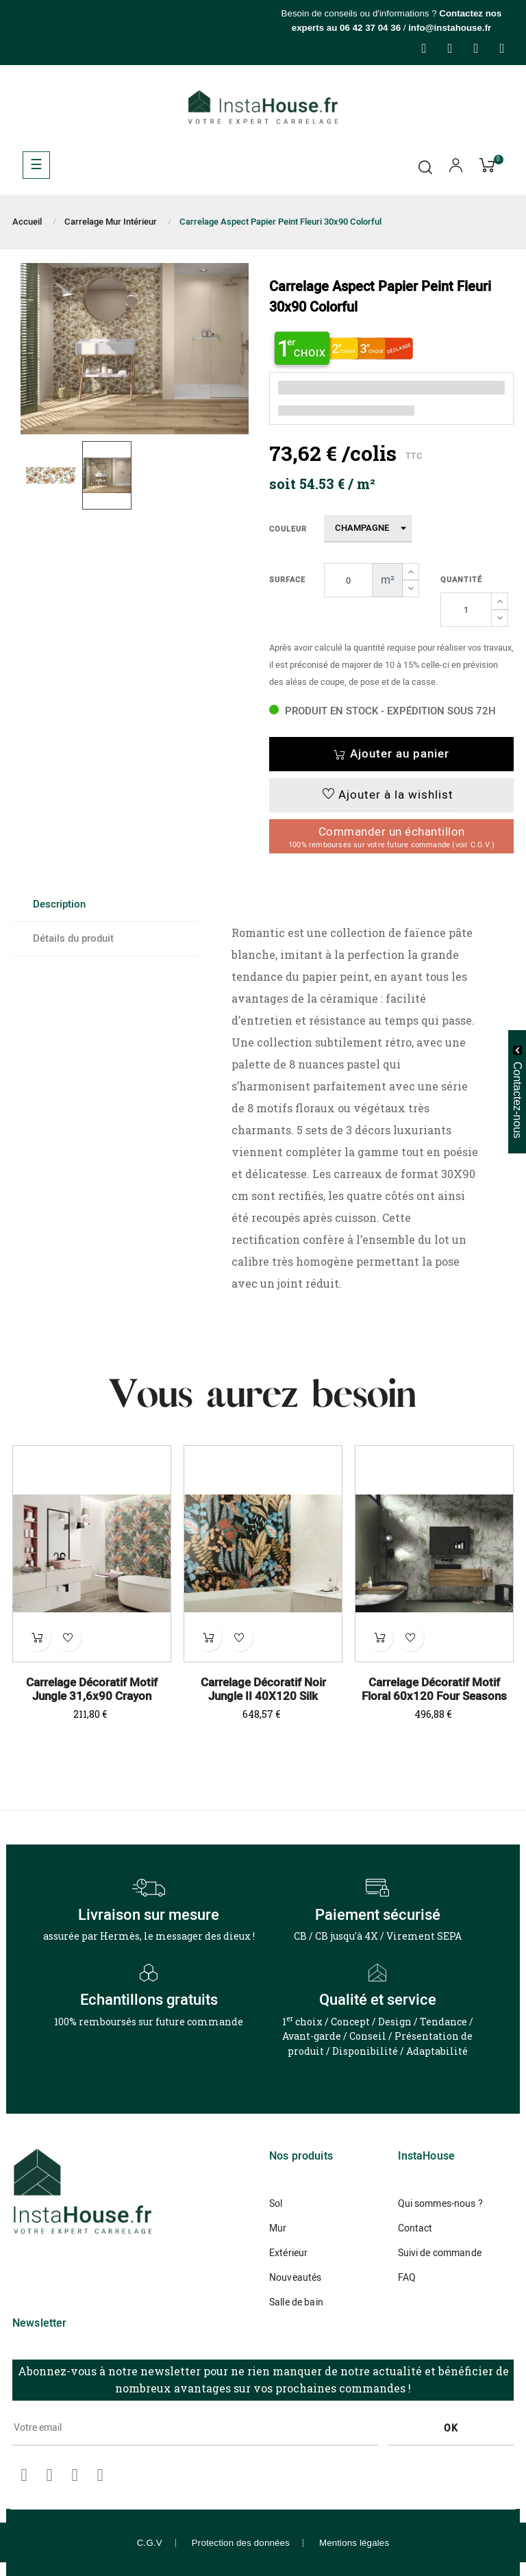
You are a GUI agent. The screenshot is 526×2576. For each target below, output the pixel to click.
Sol (275, 2204)
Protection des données (241, 2543)
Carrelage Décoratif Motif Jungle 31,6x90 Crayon (92, 1689)
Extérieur (288, 2253)
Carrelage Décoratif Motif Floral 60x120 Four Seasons (434, 1689)
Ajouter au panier (391, 753)
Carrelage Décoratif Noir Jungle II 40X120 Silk (263, 1689)
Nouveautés (295, 2278)
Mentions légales (354, 2543)
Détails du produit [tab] (73, 938)
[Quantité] (466, 609)
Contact (415, 2228)
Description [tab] (59, 904)
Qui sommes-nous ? (440, 2204)
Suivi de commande (439, 2253)
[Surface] (348, 580)
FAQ (407, 2278)
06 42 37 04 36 (370, 28)
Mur (277, 2228)
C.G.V (149, 2543)
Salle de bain (296, 2302)
